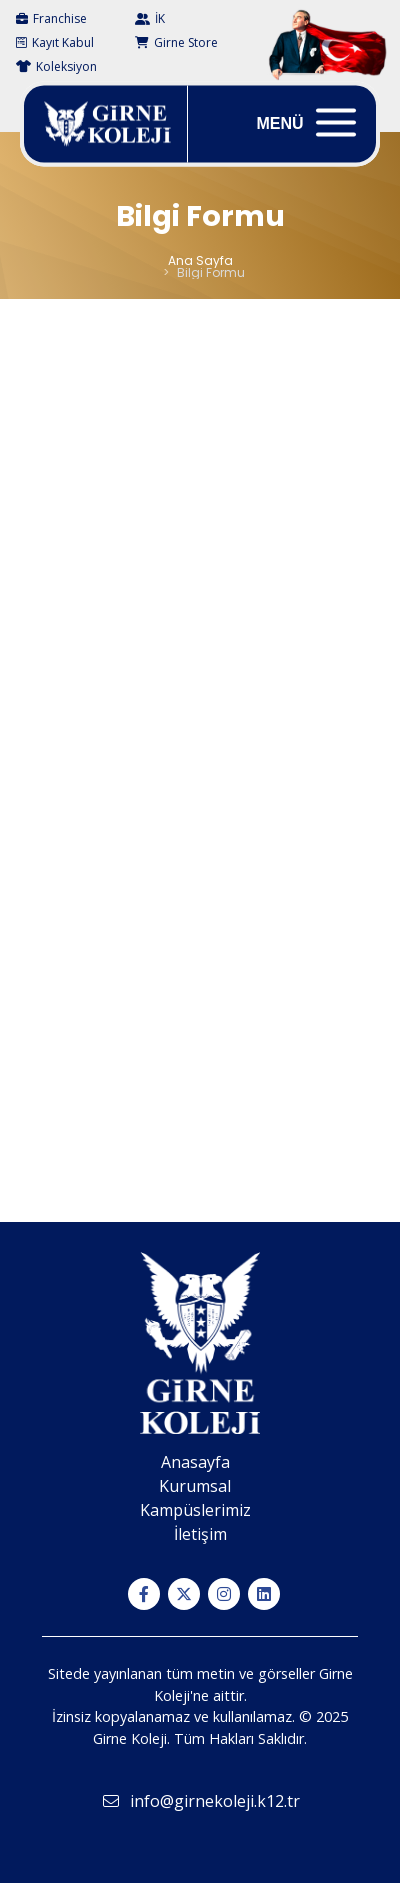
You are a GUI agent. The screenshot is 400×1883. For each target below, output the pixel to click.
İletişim (200, 1534)
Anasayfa (195, 1462)
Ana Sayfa (200, 260)
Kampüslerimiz (195, 1510)
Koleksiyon (56, 66)
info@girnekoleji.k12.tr (200, 1801)
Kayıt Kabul (55, 42)
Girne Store (176, 42)
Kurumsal (195, 1486)
